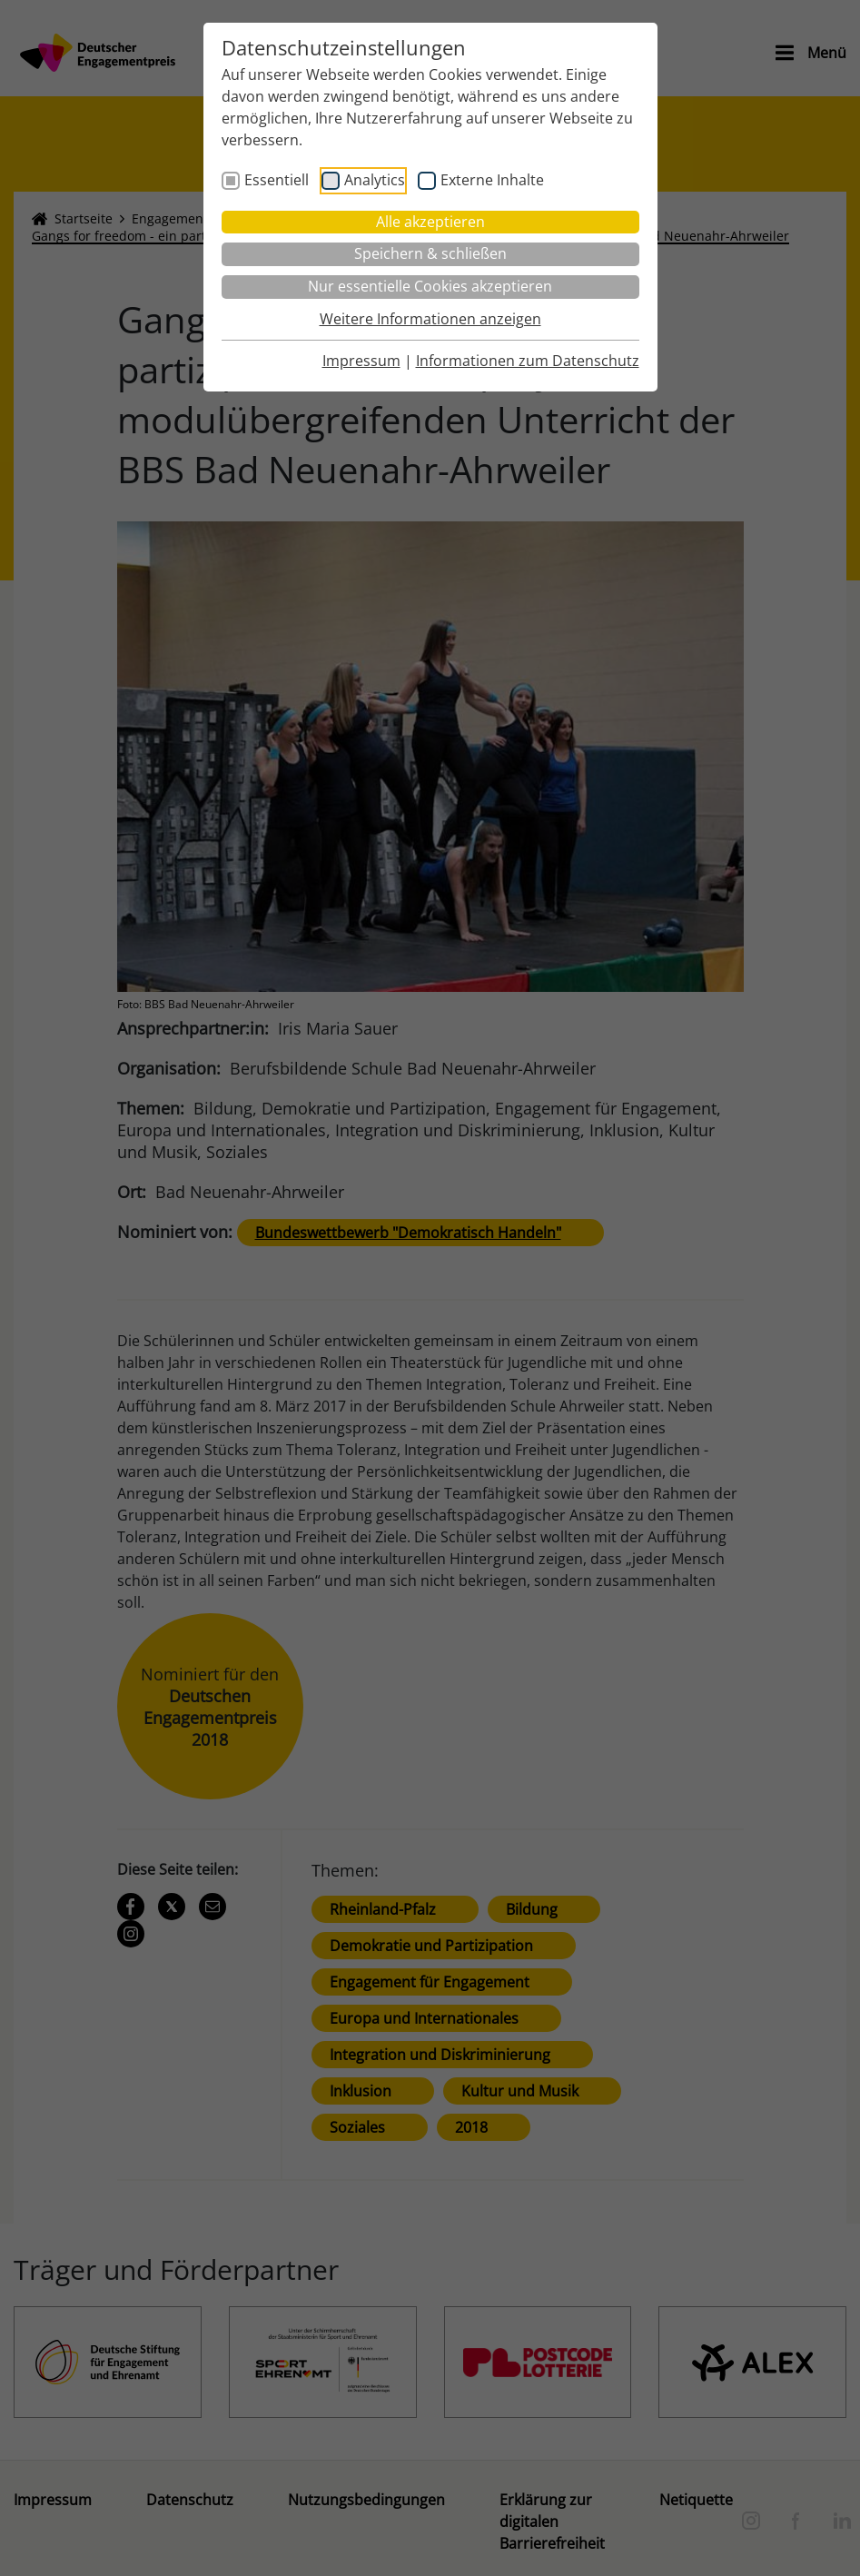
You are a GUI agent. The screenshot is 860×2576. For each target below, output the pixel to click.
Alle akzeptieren (430, 222)
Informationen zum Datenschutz (527, 361)
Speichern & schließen (430, 253)
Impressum (361, 361)
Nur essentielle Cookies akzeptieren (430, 286)
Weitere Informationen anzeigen (430, 319)
